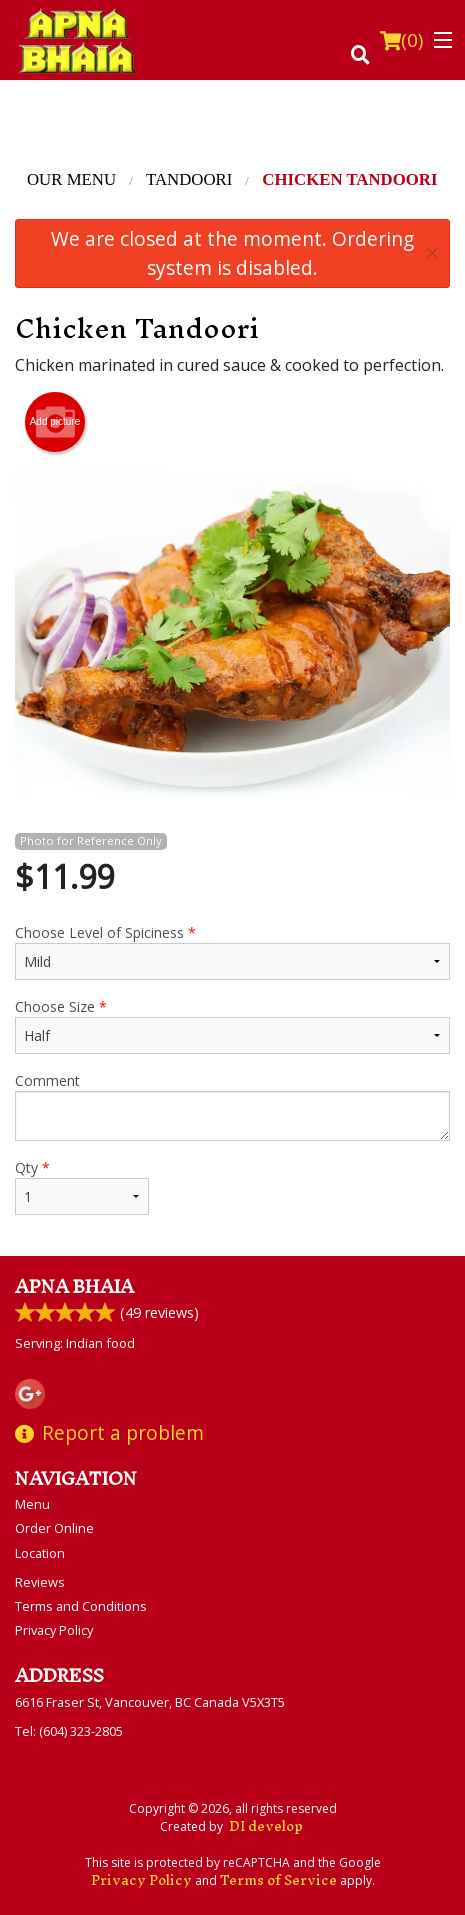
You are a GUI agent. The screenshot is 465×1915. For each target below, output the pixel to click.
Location (40, 1553)
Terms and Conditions (81, 1606)
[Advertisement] (232, 125)
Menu (32, 1504)
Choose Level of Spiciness (232, 951)
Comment (232, 1106)
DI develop (266, 1826)
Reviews (40, 1582)
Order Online (54, 1528)
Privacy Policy (54, 1630)
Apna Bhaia (74, 1286)
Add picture (55, 422)
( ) (401, 40)
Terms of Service (278, 1880)
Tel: (69, 1731)
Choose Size (232, 1025)
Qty (82, 1186)
